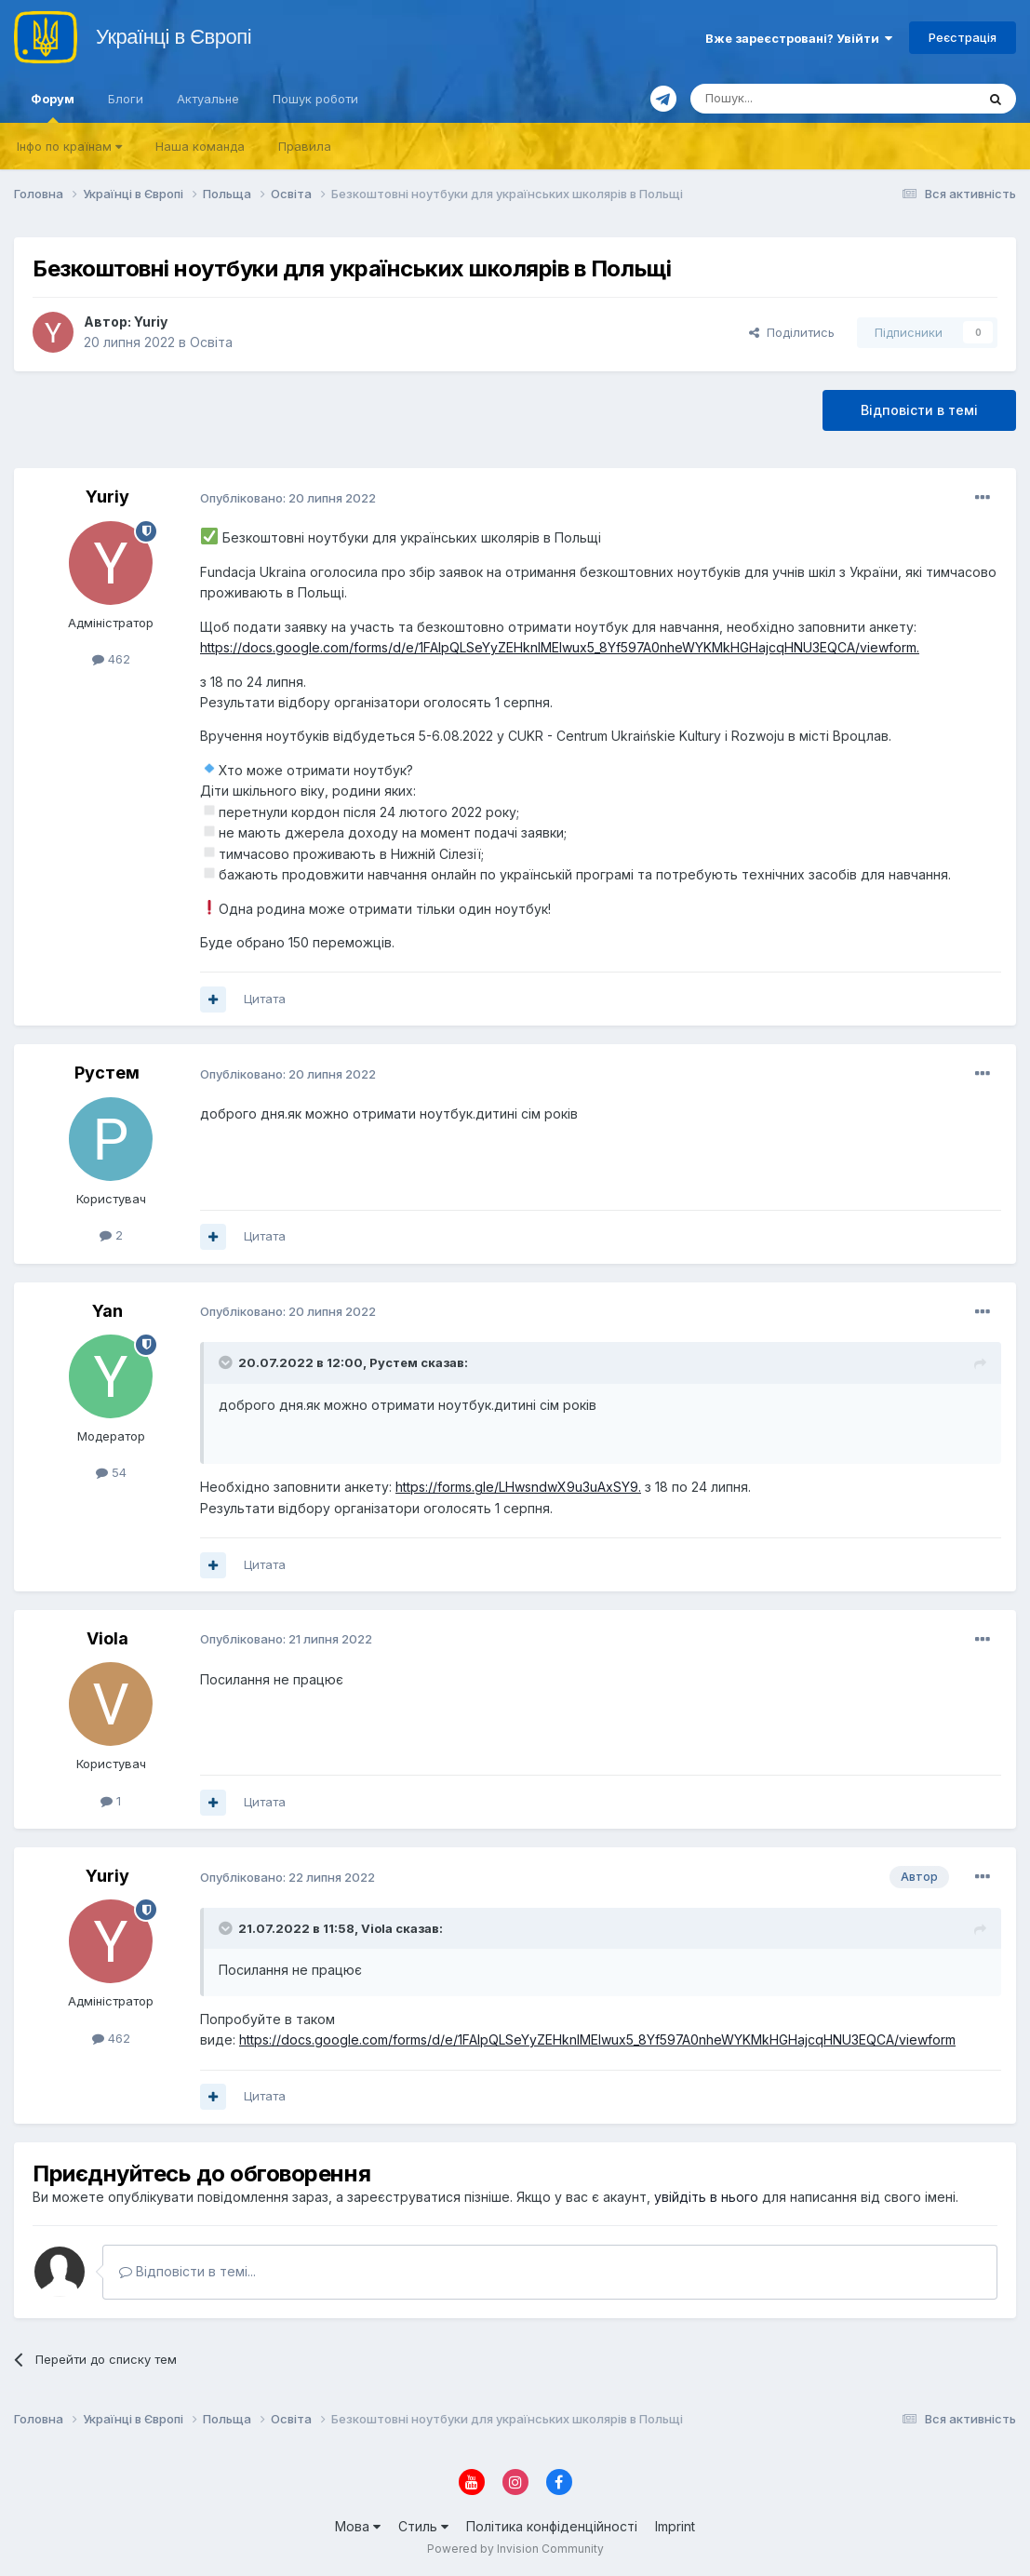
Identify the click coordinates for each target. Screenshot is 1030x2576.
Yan (107, 1311)
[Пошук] (788, 99)
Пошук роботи (315, 98)
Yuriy (150, 321)
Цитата (265, 998)
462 (111, 658)
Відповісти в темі (919, 410)
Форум (52, 107)
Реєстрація (963, 37)
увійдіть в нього (706, 2197)
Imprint (675, 2526)
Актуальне (208, 98)
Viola (107, 1638)
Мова (358, 2526)
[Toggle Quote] (227, 1362)
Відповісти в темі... (187, 2271)
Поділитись (792, 332)
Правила (304, 146)
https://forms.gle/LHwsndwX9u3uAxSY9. (518, 1487)
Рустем (107, 1072)
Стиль (423, 2526)
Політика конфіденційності (551, 2526)
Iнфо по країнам (69, 146)
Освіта (211, 342)
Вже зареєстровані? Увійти (798, 38)
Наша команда (200, 146)
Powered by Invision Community (515, 2549)
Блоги (125, 98)
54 (111, 1472)
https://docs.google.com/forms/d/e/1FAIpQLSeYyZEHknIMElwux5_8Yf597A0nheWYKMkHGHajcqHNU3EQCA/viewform (558, 647)
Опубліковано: (288, 497)
